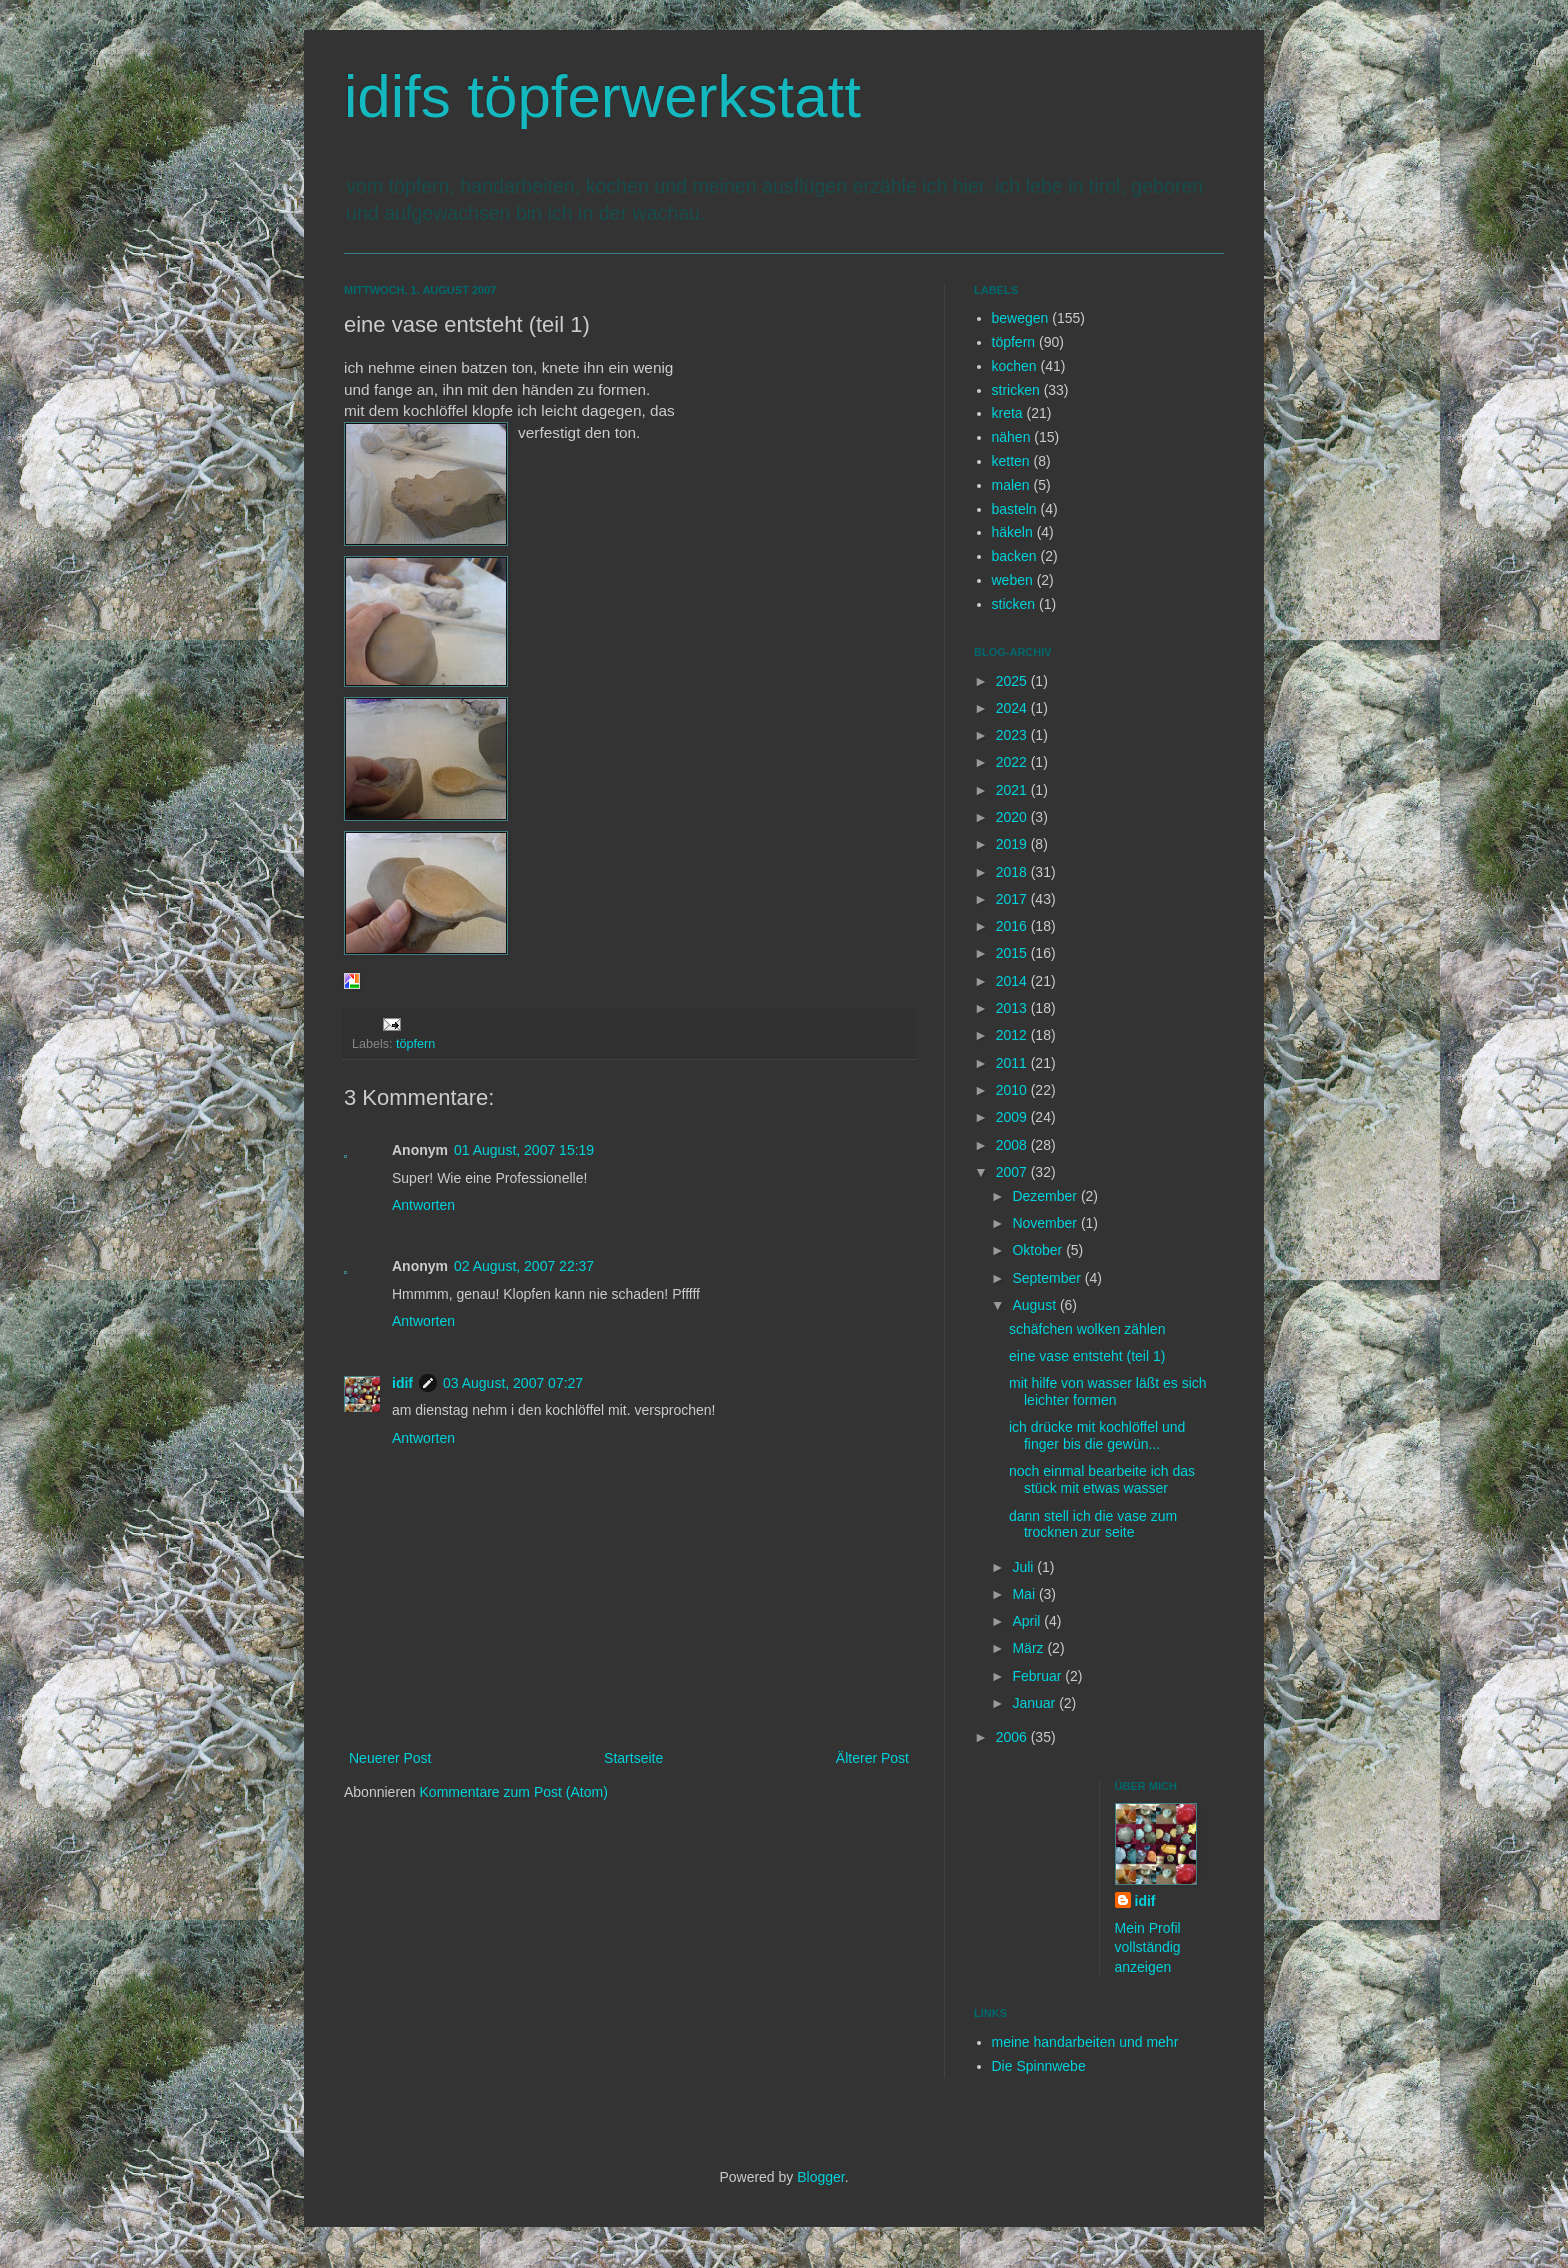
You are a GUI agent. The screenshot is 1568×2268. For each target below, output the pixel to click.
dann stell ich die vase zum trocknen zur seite (1093, 1524)
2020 (1013, 817)
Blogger (820, 2177)
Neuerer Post (390, 1758)
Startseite (633, 1758)
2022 (1013, 762)
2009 (1013, 1117)
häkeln (1012, 532)
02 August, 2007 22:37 (524, 1266)
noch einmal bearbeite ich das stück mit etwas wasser (1102, 1479)
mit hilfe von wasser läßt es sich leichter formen (1108, 1391)
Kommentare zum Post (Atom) (514, 1792)
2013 (1013, 1008)
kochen (1014, 366)
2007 (1013, 1172)
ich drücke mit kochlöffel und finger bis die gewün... (1097, 1435)
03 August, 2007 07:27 (513, 1383)
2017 (1013, 899)
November (1046, 1223)
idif (402, 1383)
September (1048, 1278)
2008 (1013, 1145)
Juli (1024, 1567)
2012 (1013, 1035)
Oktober (1039, 1250)
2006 (1013, 1737)
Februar (1038, 1676)
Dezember (1046, 1196)
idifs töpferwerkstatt (602, 96)
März (1029, 1648)
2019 (1013, 844)
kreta (1007, 413)
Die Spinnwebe (1039, 2066)
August (1035, 1305)
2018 (1013, 872)
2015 (1013, 953)
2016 (1013, 926)
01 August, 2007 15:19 (524, 1150)
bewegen (1020, 318)
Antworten (423, 1205)
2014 (1013, 981)
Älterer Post (872, 1758)
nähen (1011, 437)
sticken (1014, 604)
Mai (1025, 1594)
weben (1012, 580)
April (1028, 1621)
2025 (1013, 681)
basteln (1014, 509)
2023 (1013, 735)
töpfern (415, 1044)
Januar (1035, 1703)
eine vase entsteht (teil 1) (1087, 1356)
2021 (1013, 790)
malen (1011, 485)
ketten (1011, 461)
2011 (1013, 1063)
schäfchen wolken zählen (1087, 1329)
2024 (1013, 708)
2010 (1013, 1090)
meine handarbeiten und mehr (1085, 2042)
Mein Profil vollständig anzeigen (1148, 1947)
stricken (1016, 390)
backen (1014, 556)
